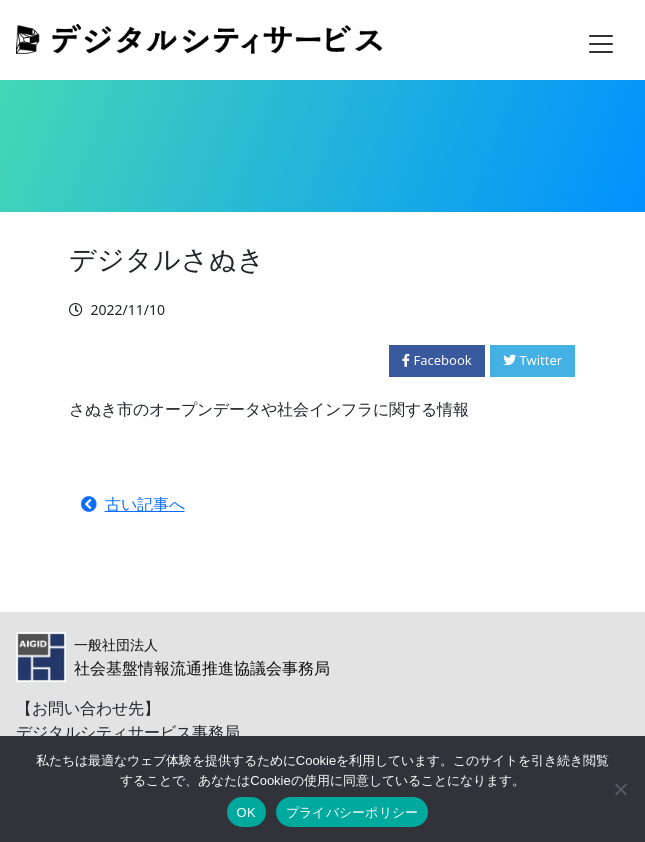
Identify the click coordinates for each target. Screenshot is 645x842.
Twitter (532, 360)
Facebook (437, 360)
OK (246, 812)
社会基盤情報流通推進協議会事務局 (202, 657)
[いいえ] (620, 789)
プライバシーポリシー (352, 812)
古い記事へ (133, 504)
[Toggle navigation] (601, 44)
